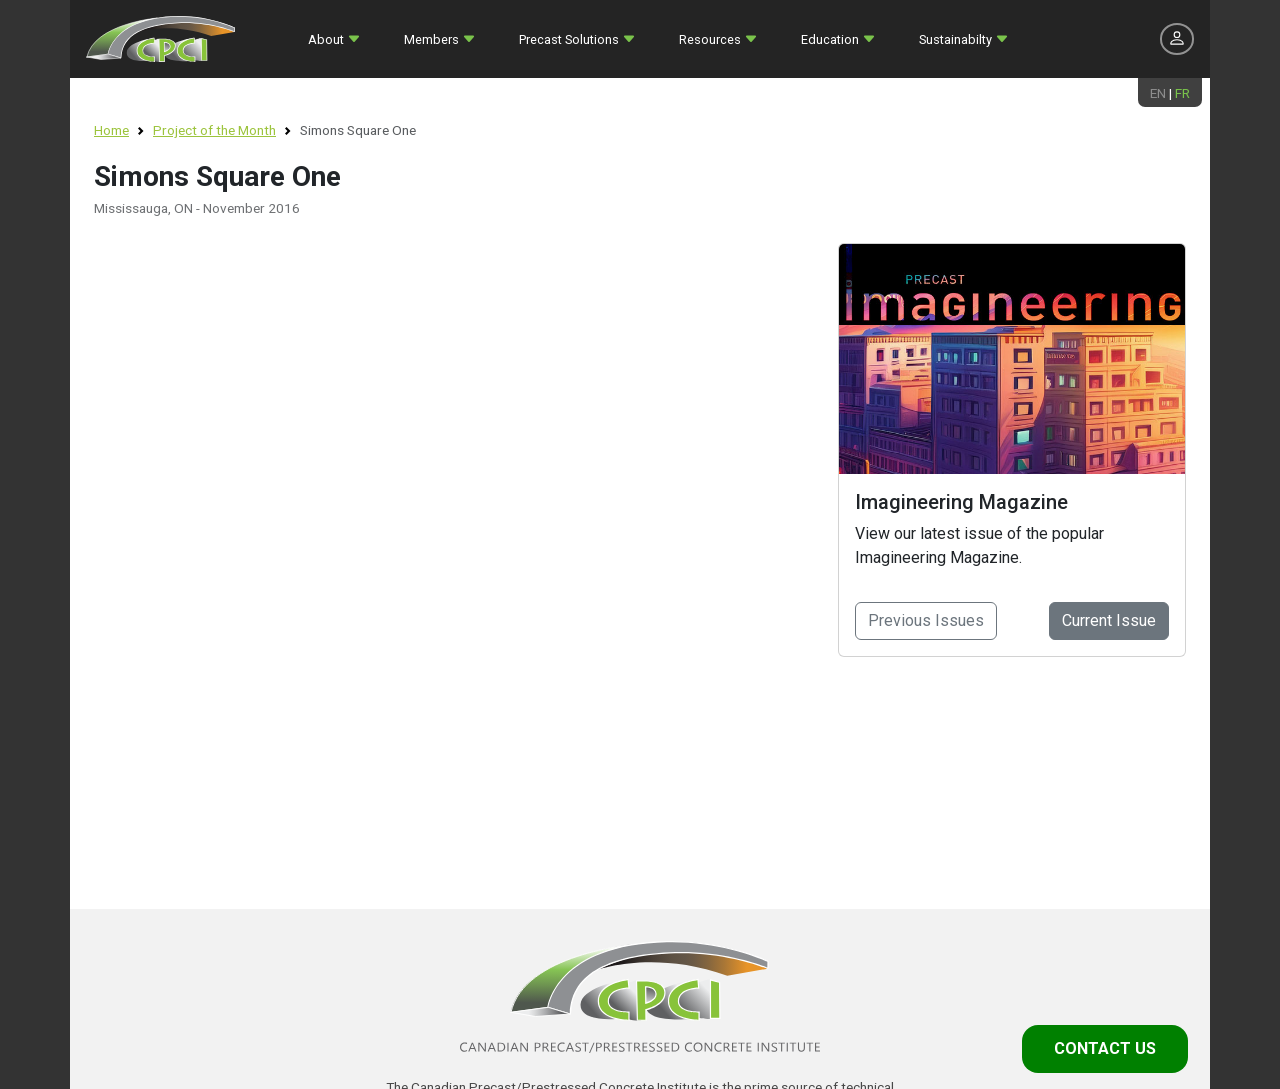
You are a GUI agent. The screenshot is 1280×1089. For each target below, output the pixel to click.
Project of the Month (214, 130)
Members (431, 39)
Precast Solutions (569, 39)
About (326, 39)
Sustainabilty (955, 39)
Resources (710, 39)
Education (830, 39)
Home (111, 130)
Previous (926, 620)
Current (1109, 620)
